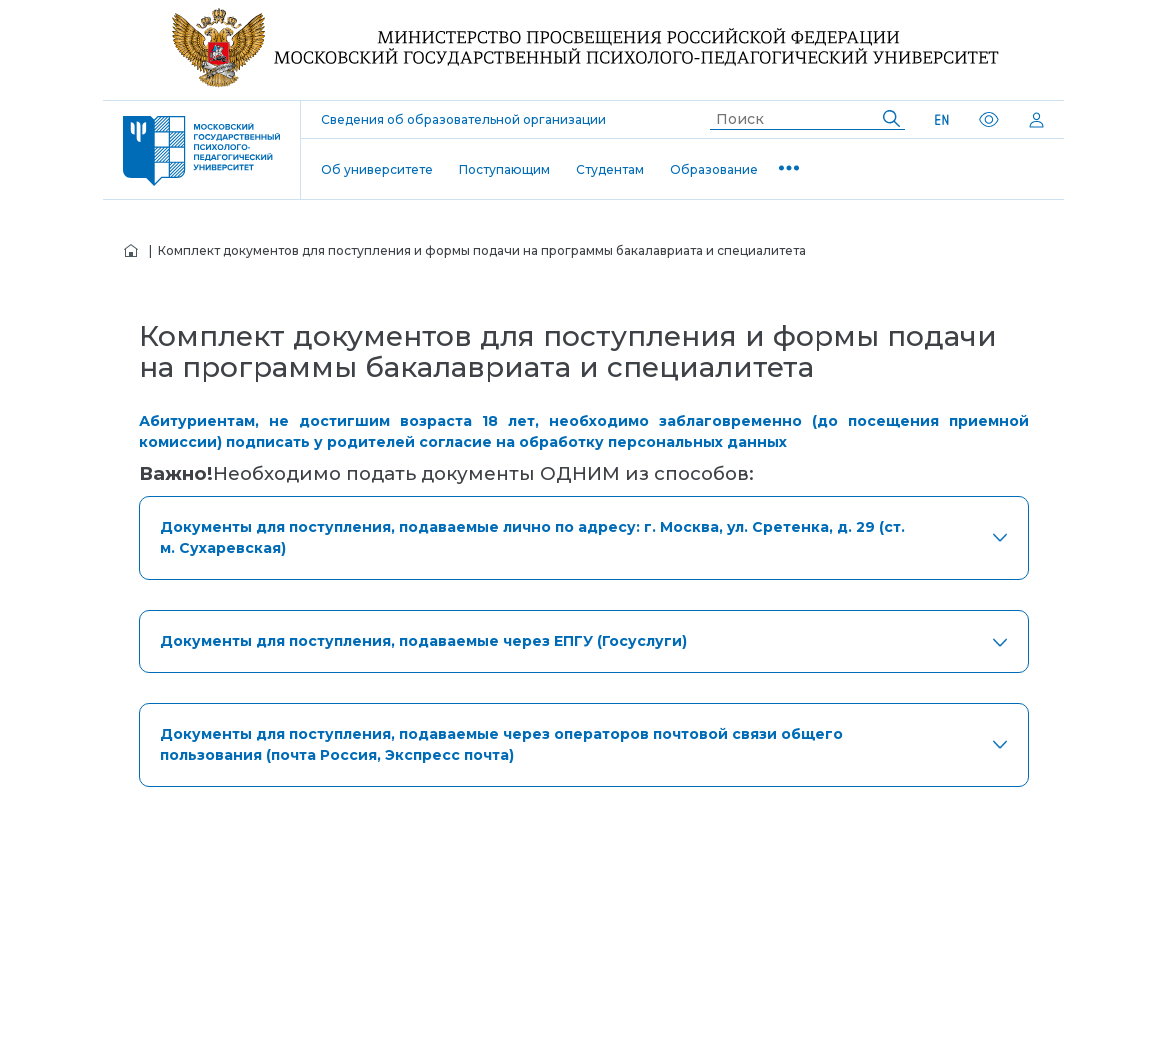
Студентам (610, 169)
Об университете (377, 169)
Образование (714, 169)
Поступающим (504, 169)
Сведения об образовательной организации (463, 119)
